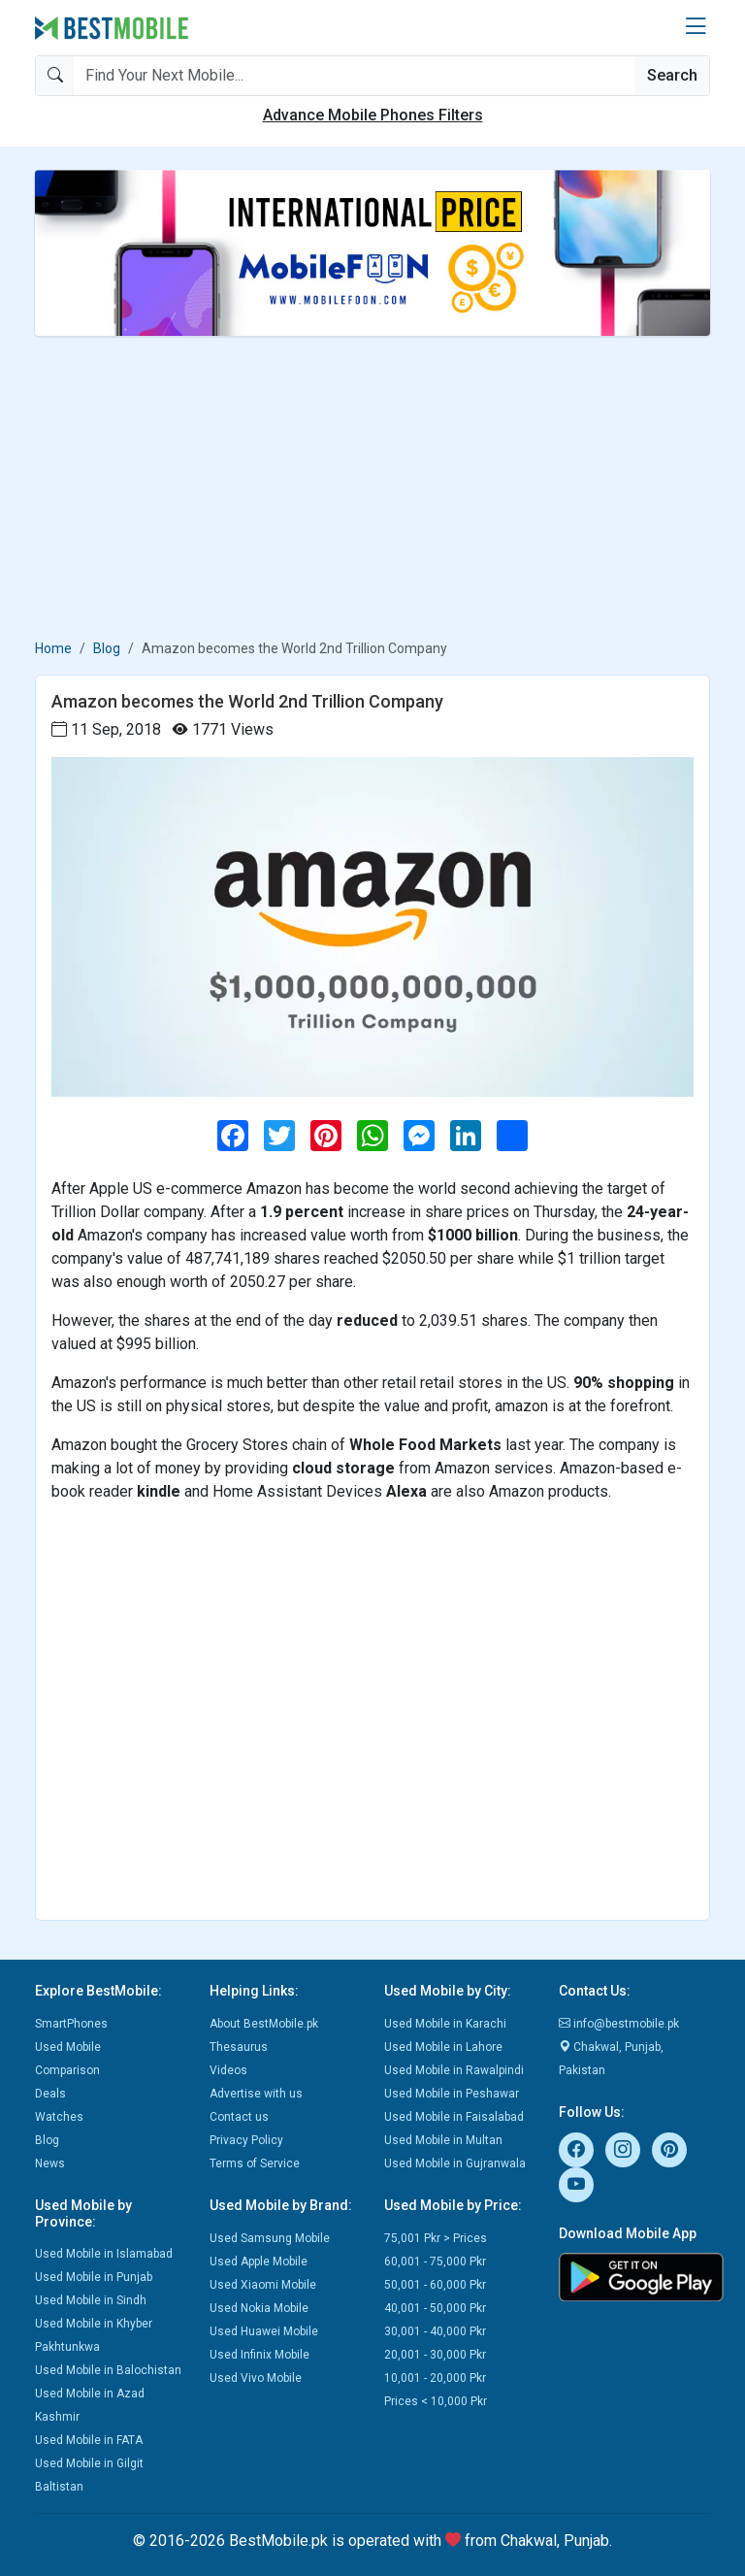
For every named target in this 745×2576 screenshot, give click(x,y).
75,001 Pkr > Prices (435, 2238)
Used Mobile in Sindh (90, 2300)
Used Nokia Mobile (259, 2308)
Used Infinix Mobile (259, 2354)
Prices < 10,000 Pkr (435, 2401)
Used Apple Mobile (259, 2261)
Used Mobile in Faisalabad (454, 2117)
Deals (50, 2093)
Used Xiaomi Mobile (263, 2285)
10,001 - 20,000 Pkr (435, 2378)
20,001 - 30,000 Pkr (435, 2354)
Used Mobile (68, 2047)
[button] (695, 27)
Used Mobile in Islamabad (104, 2254)
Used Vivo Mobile (256, 2378)
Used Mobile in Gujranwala (455, 2163)
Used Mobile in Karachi (445, 2024)
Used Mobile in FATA (89, 2440)
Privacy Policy (246, 2140)
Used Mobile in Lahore (443, 2047)
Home (53, 648)
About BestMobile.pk (264, 2024)
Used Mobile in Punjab (93, 2277)
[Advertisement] (372, 487)
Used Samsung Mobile (270, 2238)
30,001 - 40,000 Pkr (435, 2331)
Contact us (239, 2117)
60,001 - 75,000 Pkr (435, 2261)
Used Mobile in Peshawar (451, 2093)
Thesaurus (239, 2047)
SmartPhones (71, 2024)
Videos (228, 2070)
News (50, 2163)
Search (672, 75)
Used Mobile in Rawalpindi (454, 2070)
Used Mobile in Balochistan (108, 2370)
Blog (106, 648)
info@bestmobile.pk (619, 2024)
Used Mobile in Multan (443, 2140)
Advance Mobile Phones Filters (373, 115)
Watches (59, 2117)
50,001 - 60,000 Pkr (435, 2285)
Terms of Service (255, 2163)
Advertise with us (256, 2093)
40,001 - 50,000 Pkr (435, 2308)
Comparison (67, 2070)
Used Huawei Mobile (264, 2331)
